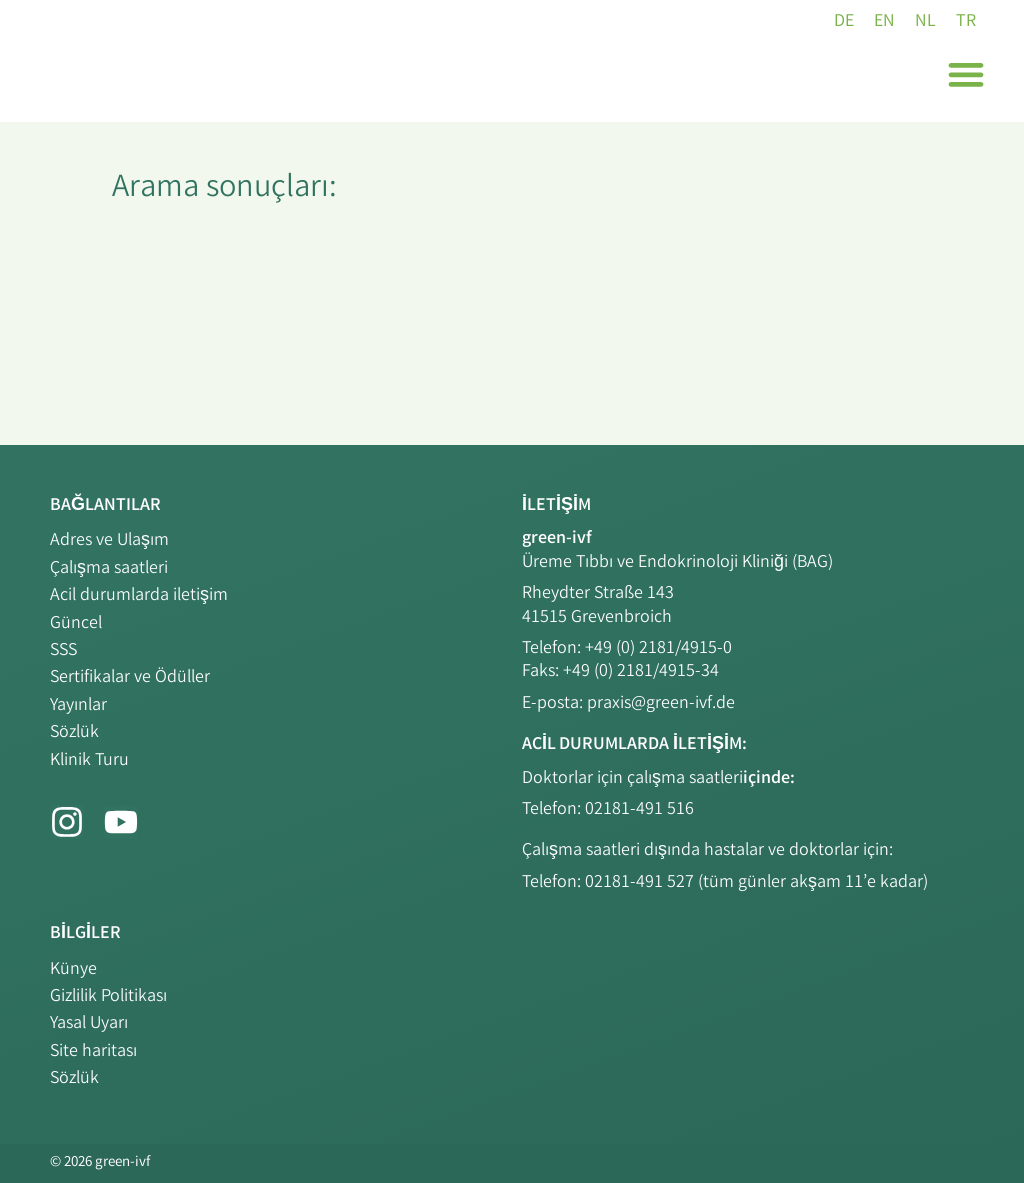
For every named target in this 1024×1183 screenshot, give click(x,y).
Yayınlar (78, 706)
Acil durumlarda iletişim (139, 596)
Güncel (76, 624)
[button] (965, 73)
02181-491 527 (641, 883)
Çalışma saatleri (109, 569)
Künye (73, 970)
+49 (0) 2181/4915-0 (658, 649)
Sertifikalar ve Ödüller (130, 678)
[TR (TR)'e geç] (966, 22)
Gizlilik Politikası (108, 997)
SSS (63, 651)
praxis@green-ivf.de (661, 704)
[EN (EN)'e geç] (884, 22)
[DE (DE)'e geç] (844, 22)
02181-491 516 (639, 810)
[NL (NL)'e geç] (925, 22)
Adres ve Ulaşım (109, 541)
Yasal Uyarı (89, 1024)
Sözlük (74, 733)
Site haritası (93, 1052)
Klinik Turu (89, 761)
